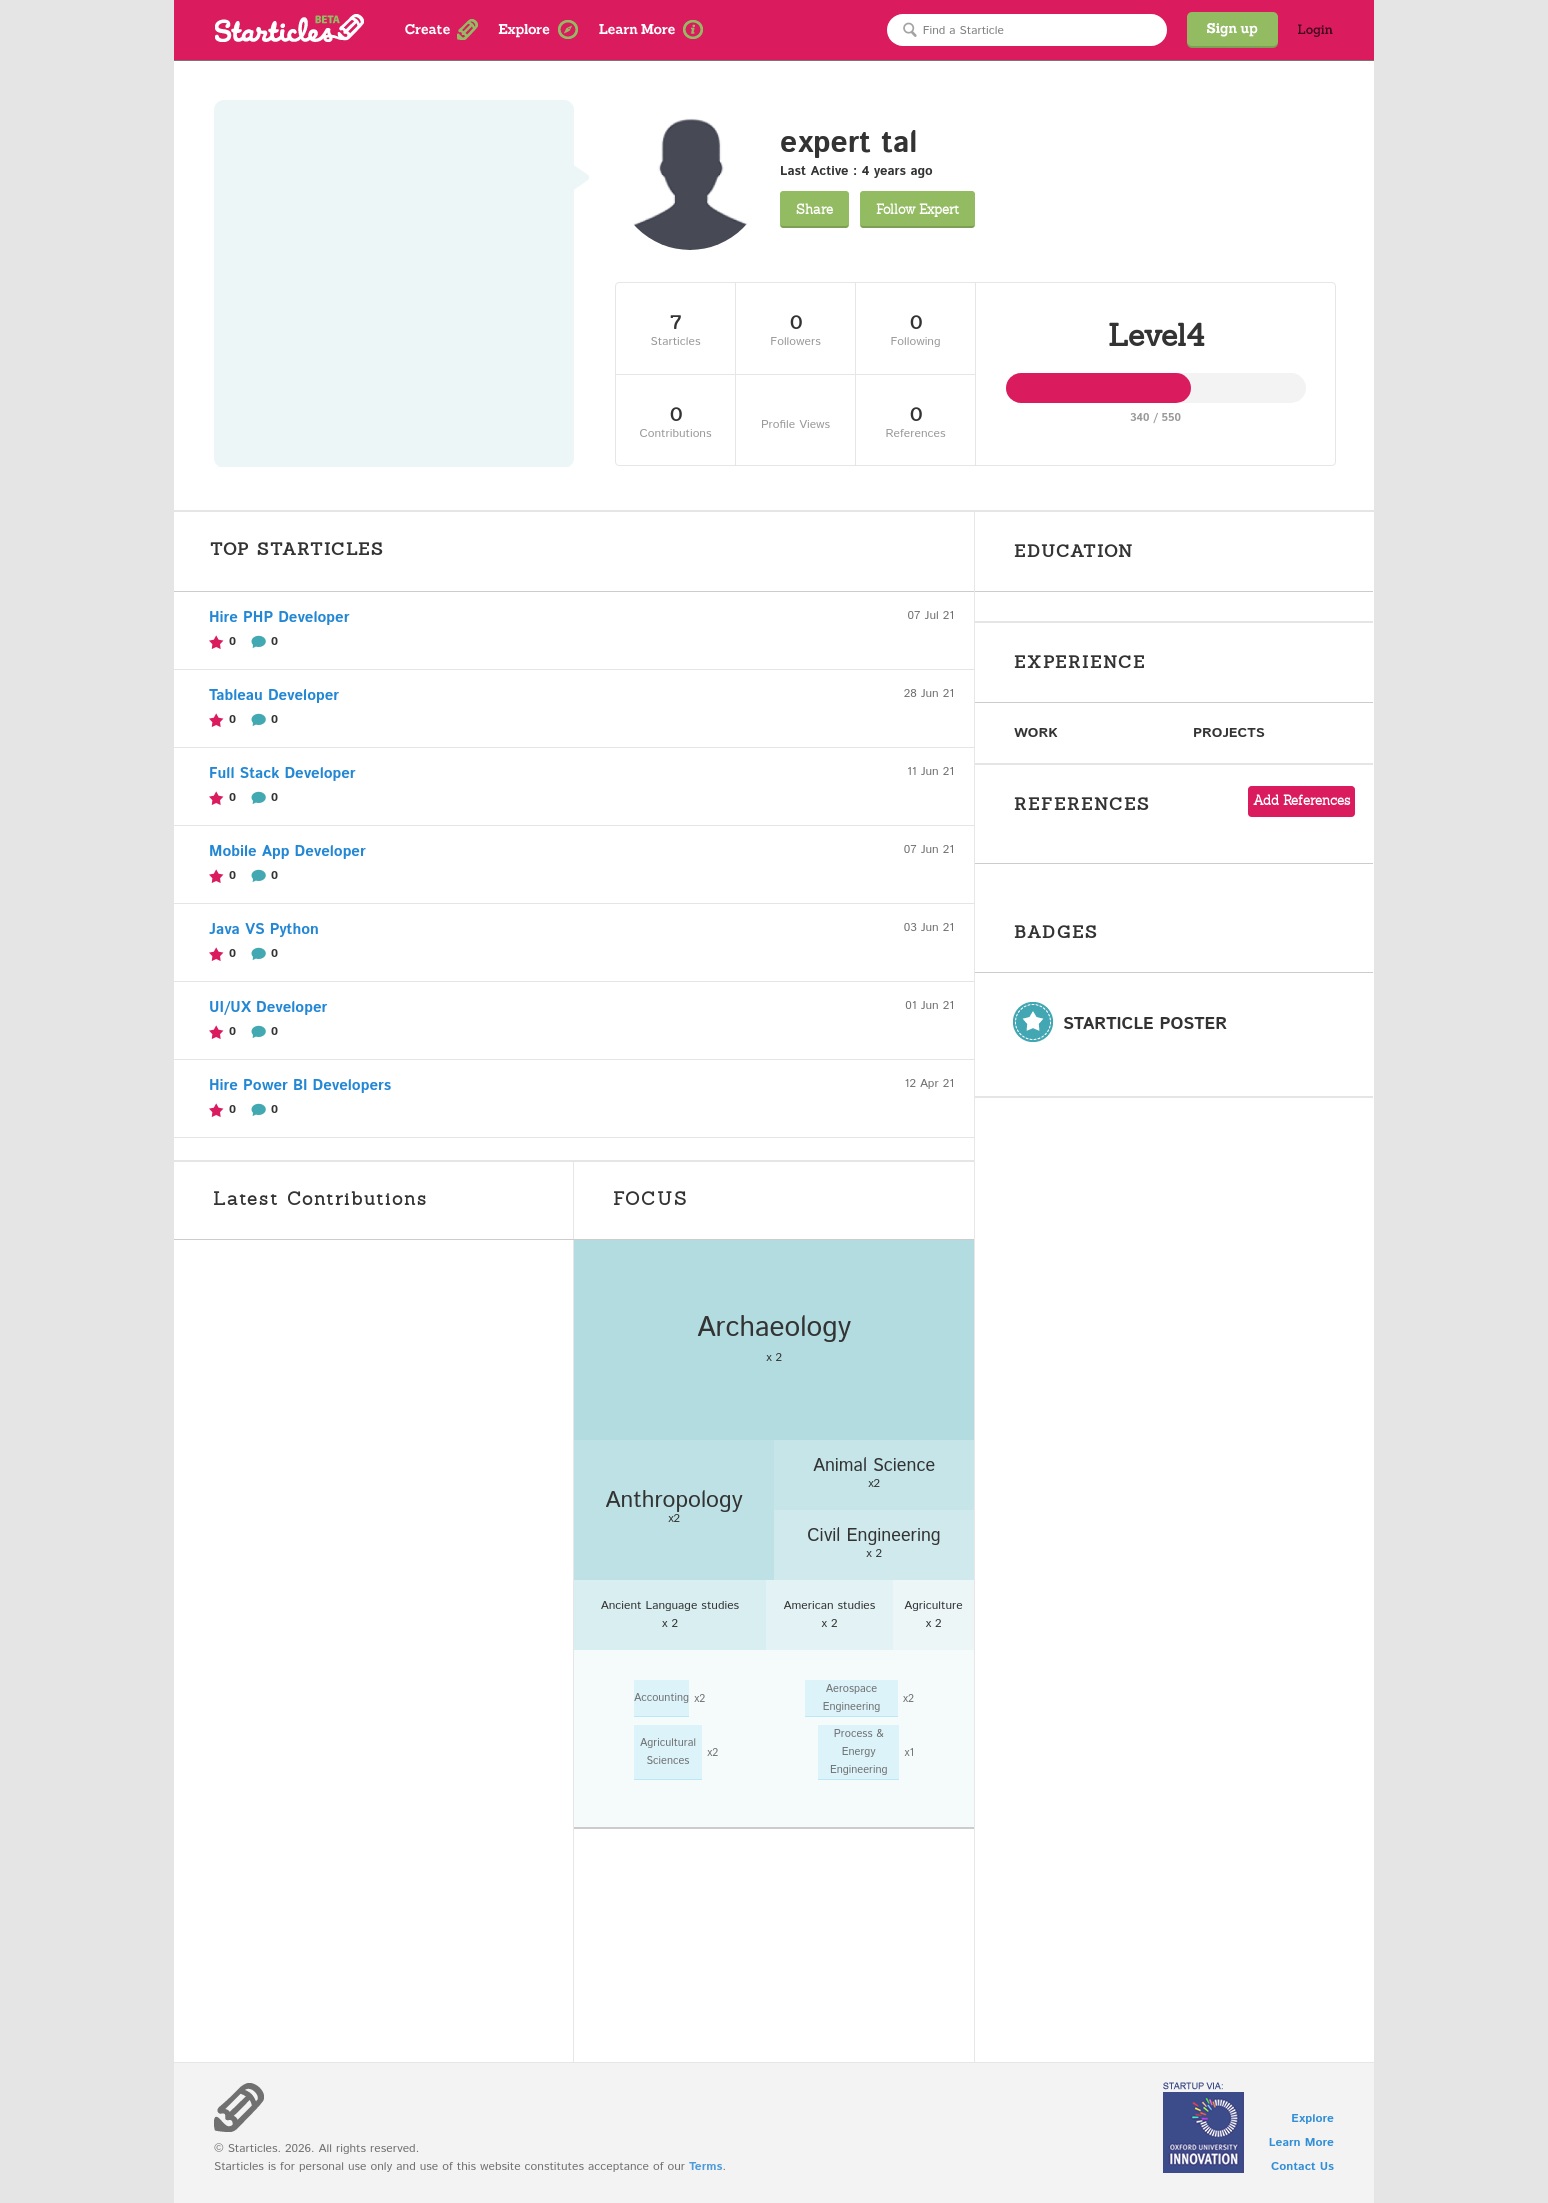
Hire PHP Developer (279, 617)
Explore (1312, 2118)
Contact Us (1302, 2166)
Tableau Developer (274, 695)
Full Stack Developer (282, 773)
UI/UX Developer (268, 1007)
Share (814, 209)
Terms (705, 2166)
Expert (917, 209)
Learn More (1301, 2142)
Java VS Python (264, 929)
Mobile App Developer (287, 851)
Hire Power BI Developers (300, 1085)
